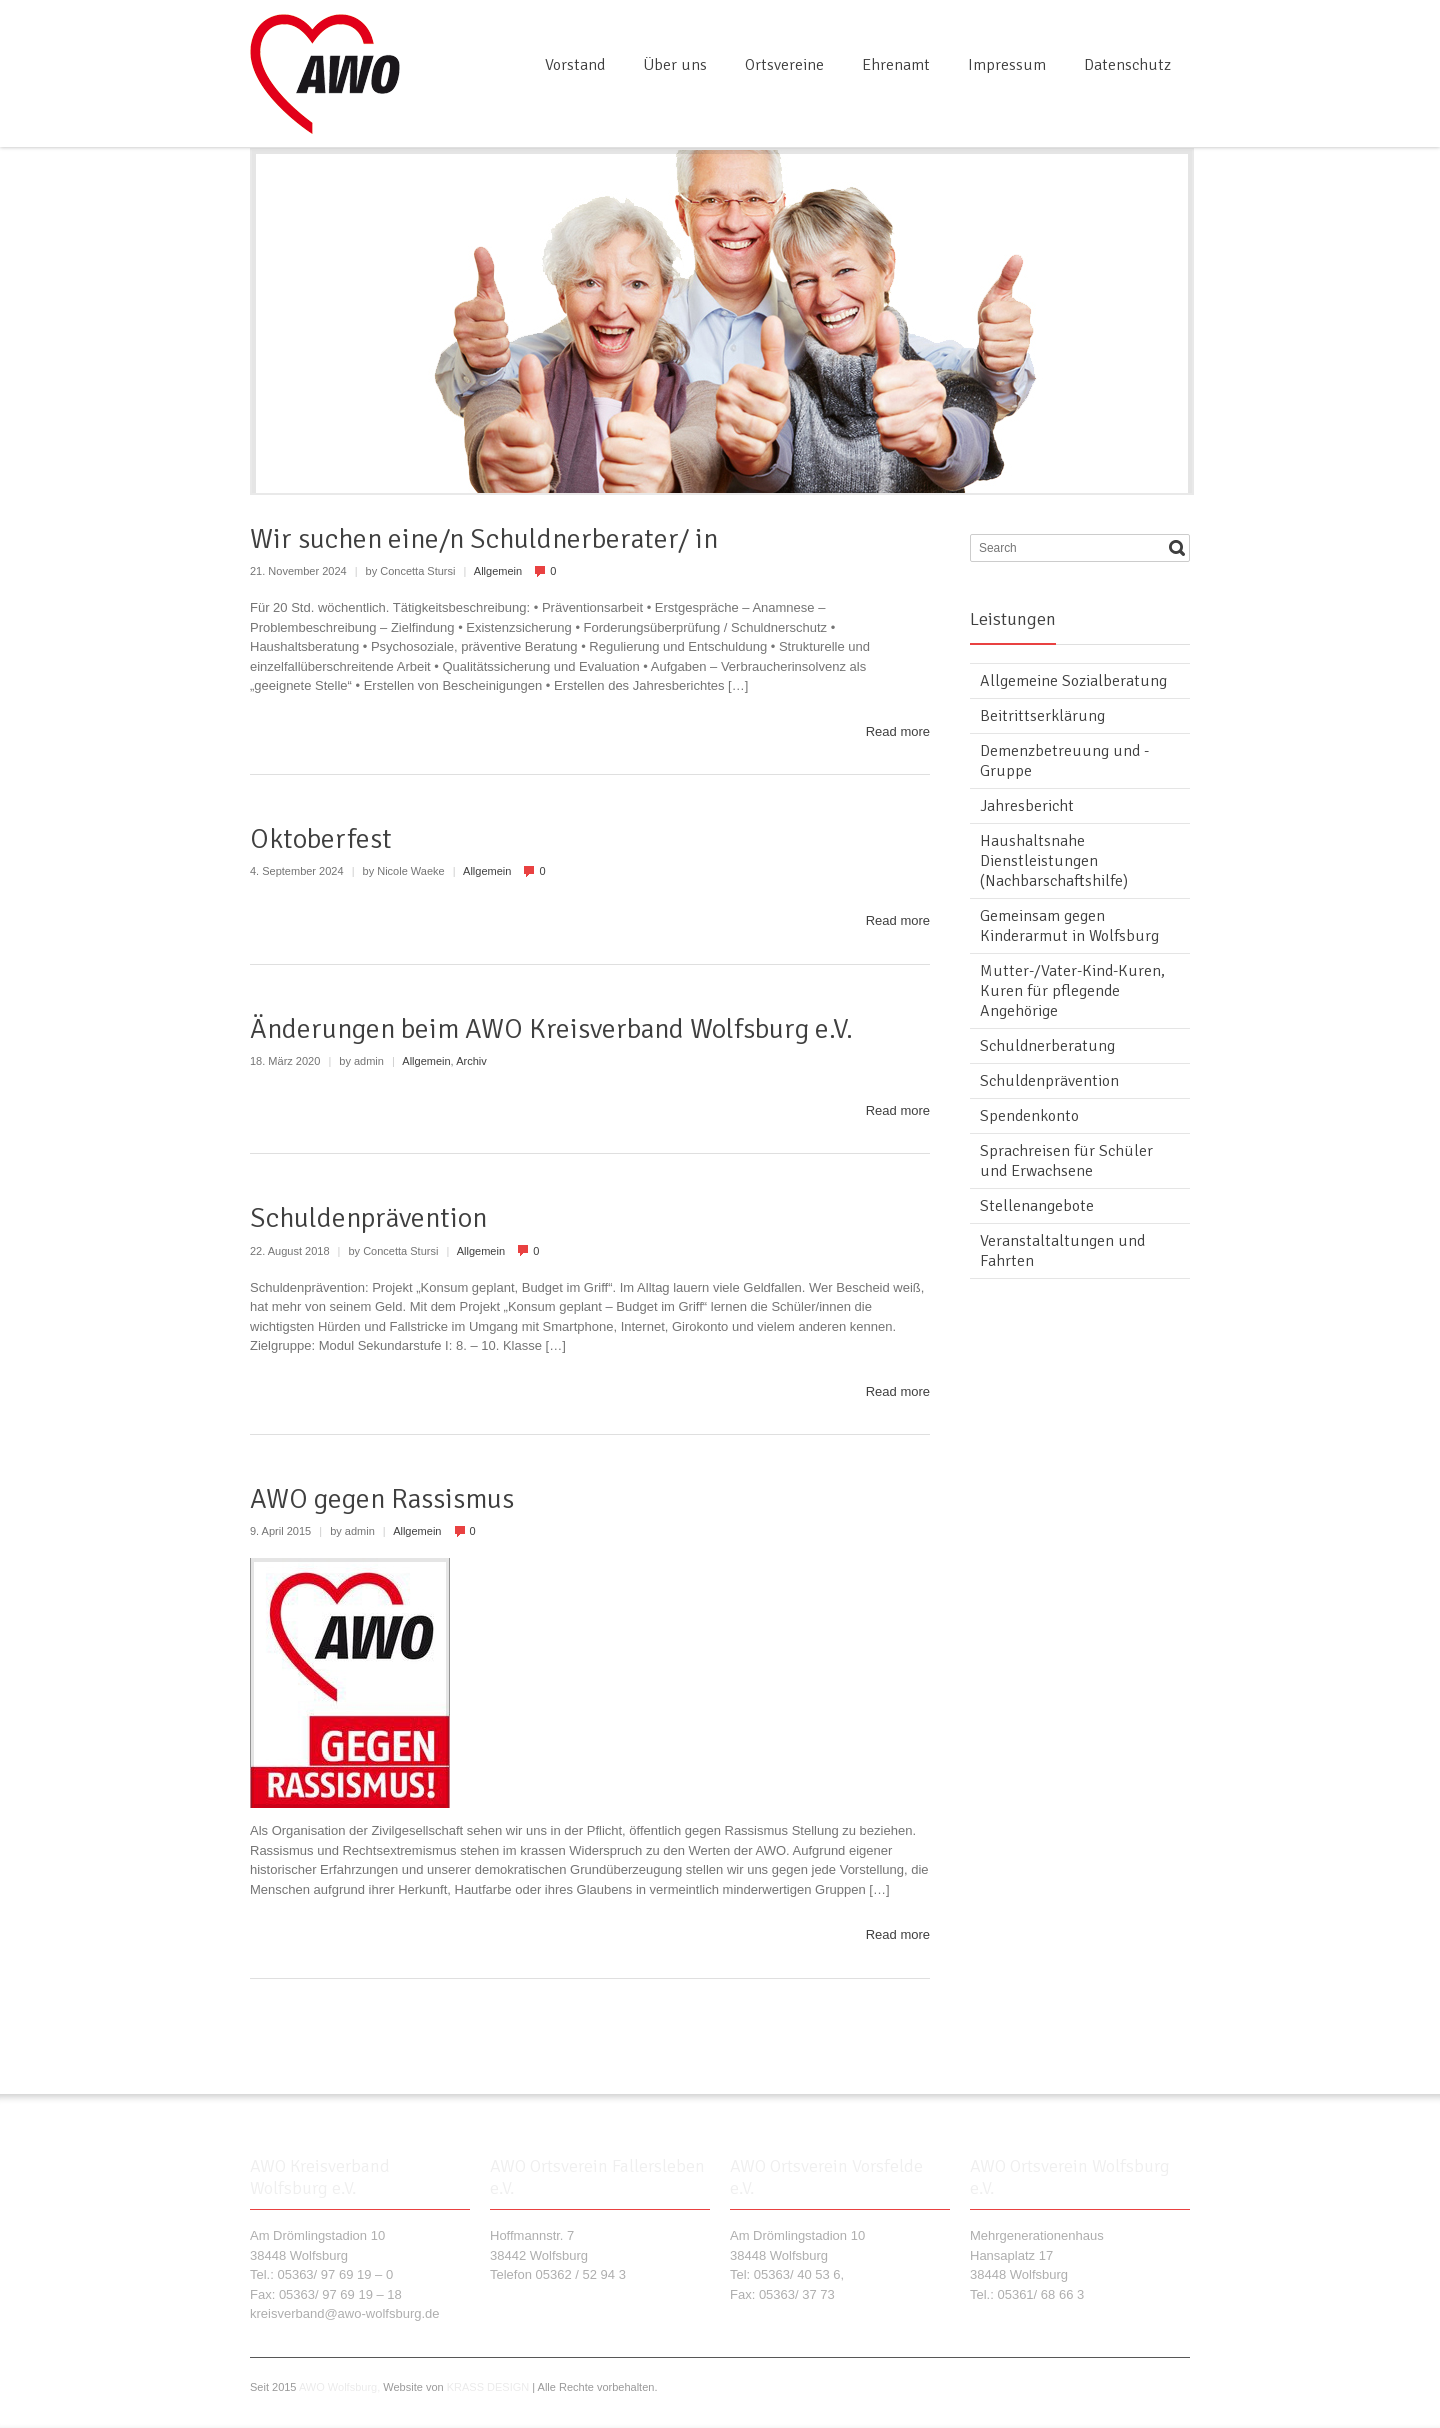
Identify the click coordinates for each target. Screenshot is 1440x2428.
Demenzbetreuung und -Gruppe (1064, 761)
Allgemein (498, 571)
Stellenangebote (1037, 1206)
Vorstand (575, 65)
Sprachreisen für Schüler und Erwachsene (1066, 1161)
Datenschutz (1127, 65)
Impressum (1007, 65)
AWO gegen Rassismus (382, 1499)
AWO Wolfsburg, (339, 2387)
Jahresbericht (1027, 806)
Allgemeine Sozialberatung (1073, 681)
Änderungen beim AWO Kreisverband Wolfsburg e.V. (551, 1029)
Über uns (675, 65)
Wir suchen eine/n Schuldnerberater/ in (484, 539)
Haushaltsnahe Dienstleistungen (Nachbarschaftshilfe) (1054, 861)
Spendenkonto (1029, 1116)
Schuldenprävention (368, 1218)
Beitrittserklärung (1042, 716)
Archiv (471, 1061)
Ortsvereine (784, 65)
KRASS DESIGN (488, 2387)
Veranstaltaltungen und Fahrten (1062, 1251)
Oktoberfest (321, 839)
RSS (1178, 23)
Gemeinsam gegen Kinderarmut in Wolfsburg (1069, 926)
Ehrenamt (896, 65)
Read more (898, 731)
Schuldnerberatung (1047, 1046)
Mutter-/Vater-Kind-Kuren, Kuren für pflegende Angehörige (1072, 991)
